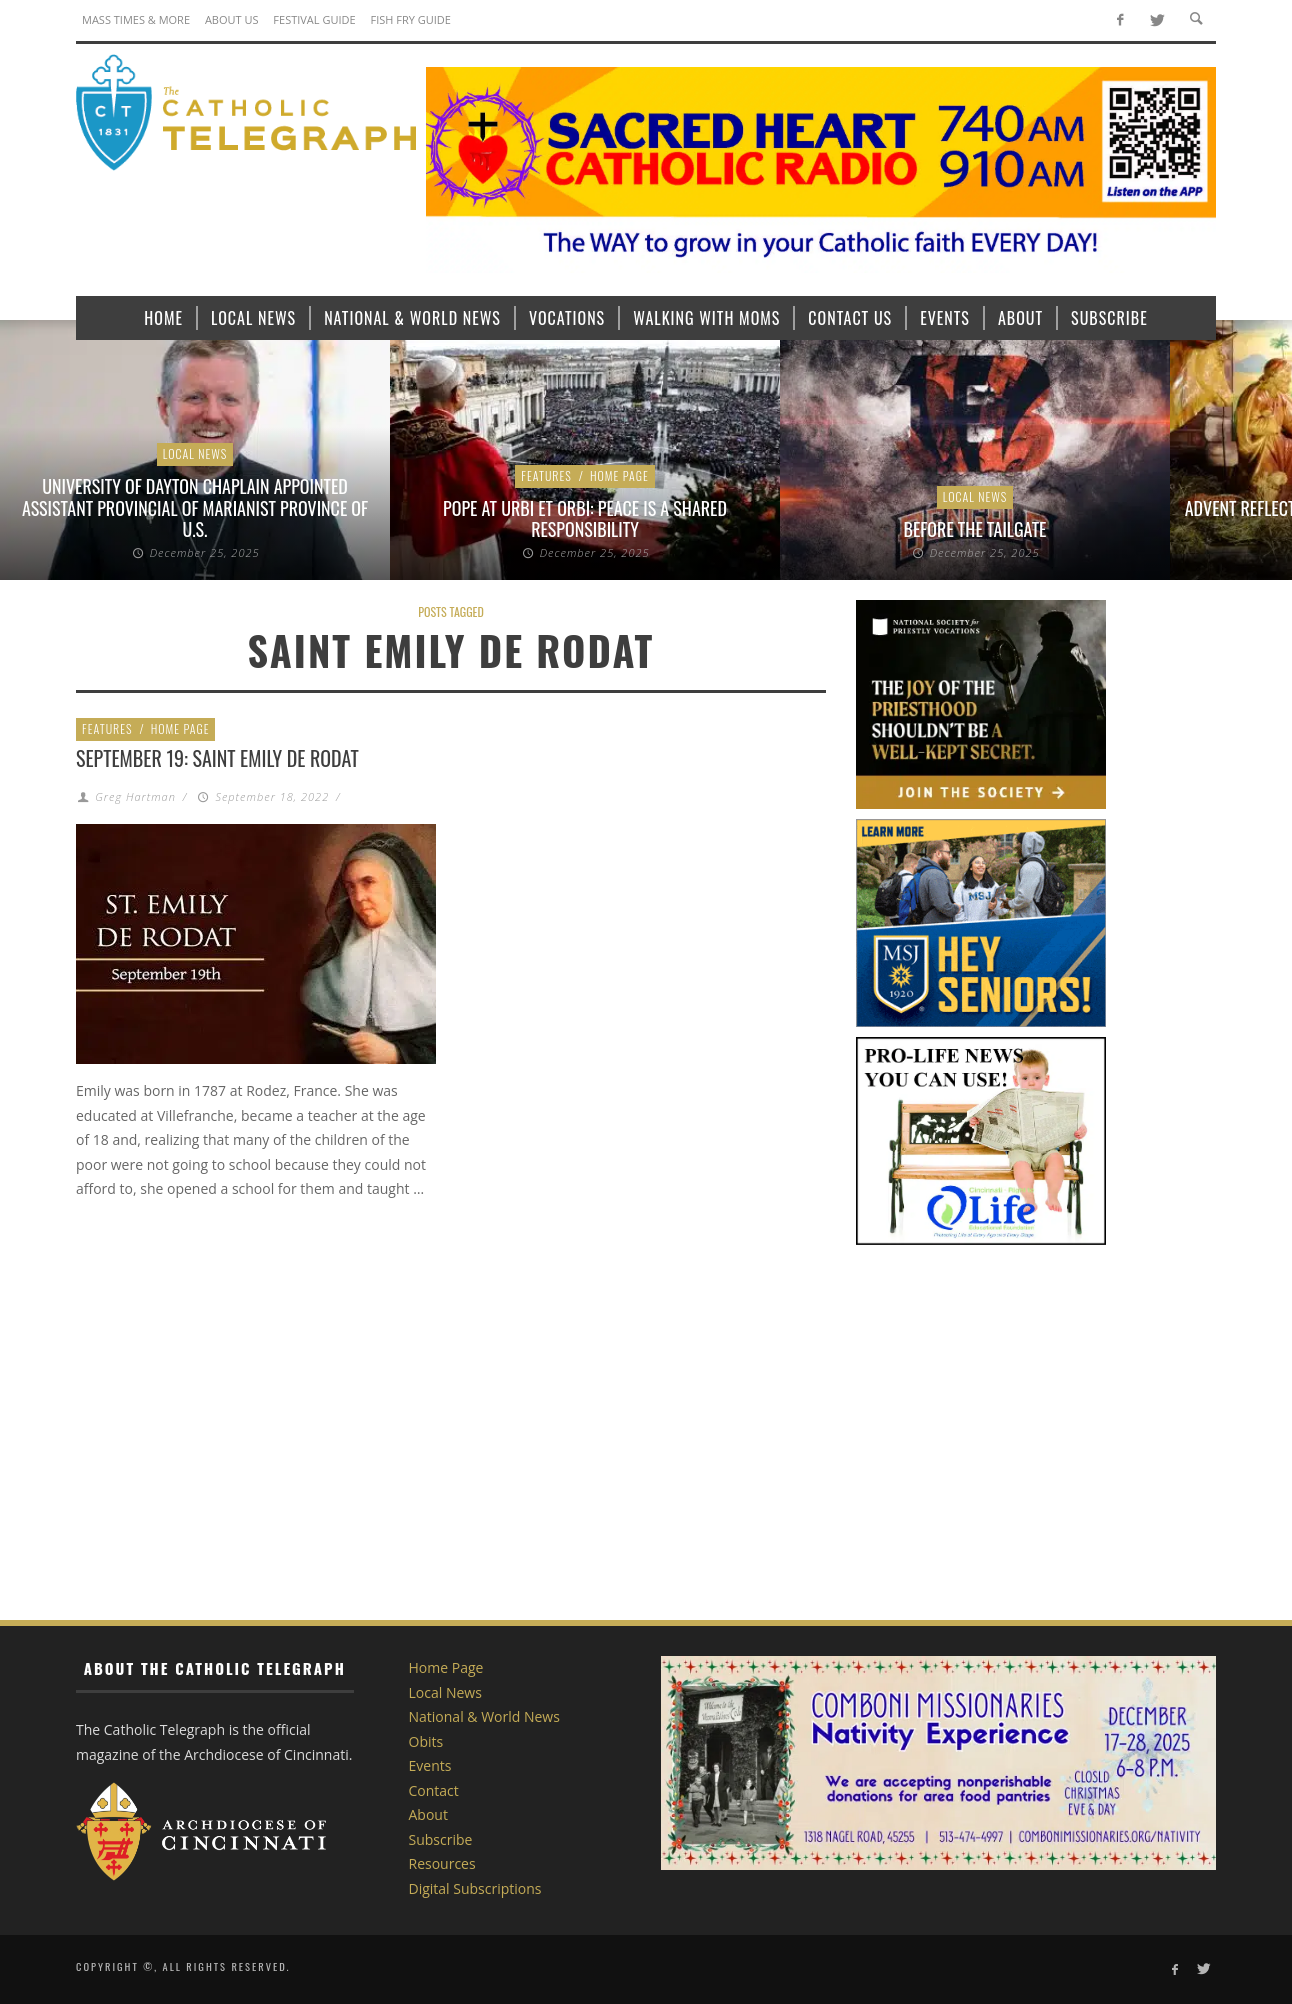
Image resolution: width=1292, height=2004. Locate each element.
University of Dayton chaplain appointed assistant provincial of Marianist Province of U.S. (195, 507)
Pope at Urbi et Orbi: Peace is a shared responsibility (585, 519)
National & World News (484, 1716)
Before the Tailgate (975, 529)
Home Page (619, 475)
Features (546, 475)
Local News (195, 453)
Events (430, 1765)
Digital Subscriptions (475, 1888)
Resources (442, 1863)
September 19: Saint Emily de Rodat (217, 758)
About (428, 1814)
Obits (426, 1741)
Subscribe (441, 1839)
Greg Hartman (135, 796)
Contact (434, 1790)
